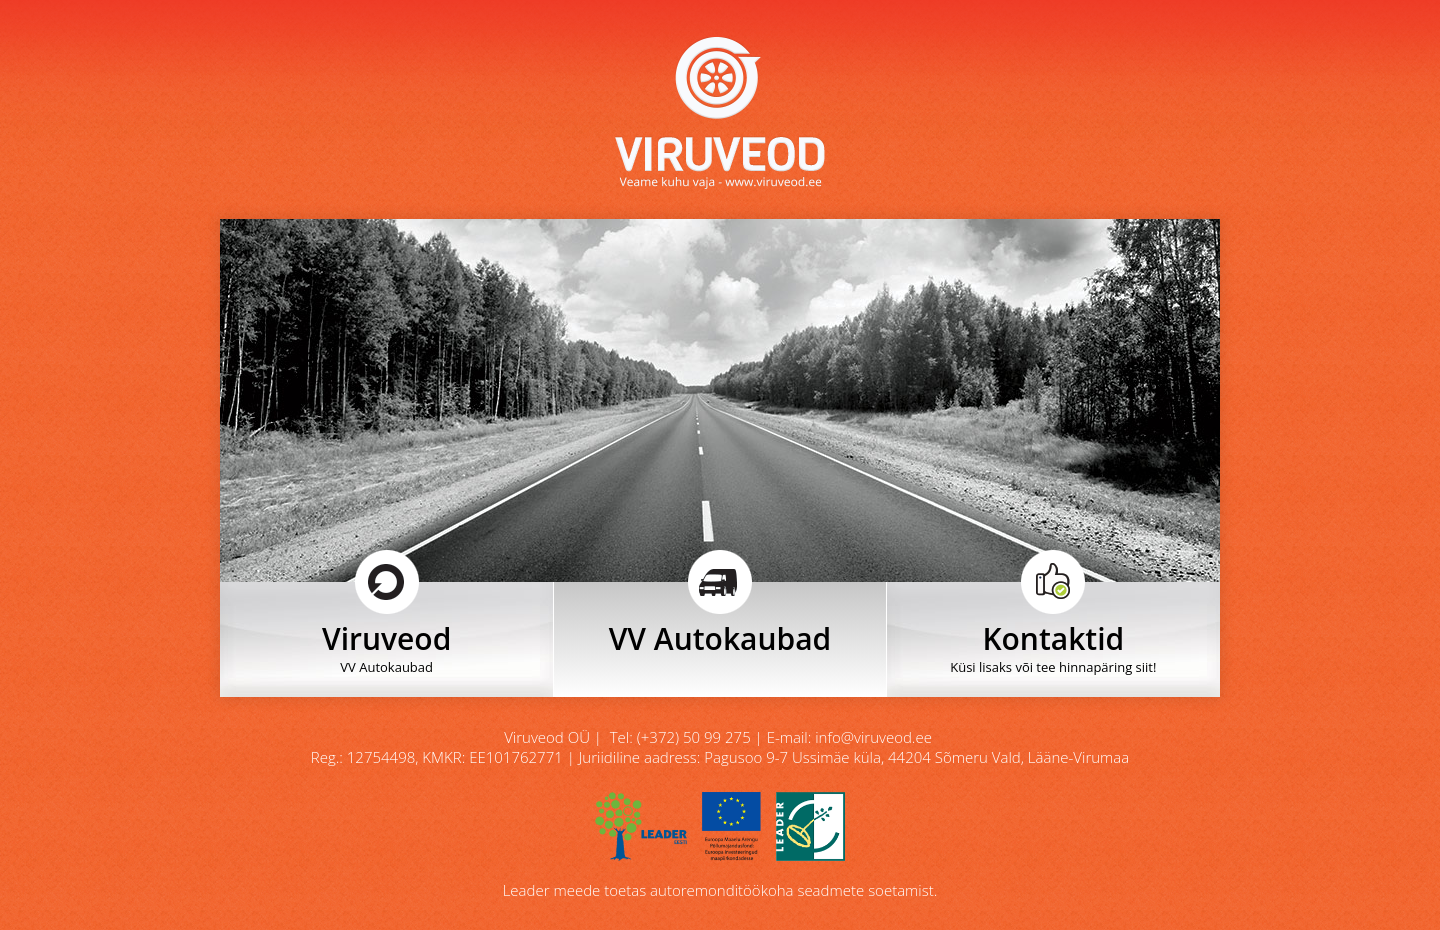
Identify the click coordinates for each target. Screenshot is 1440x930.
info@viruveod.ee (873, 737)
